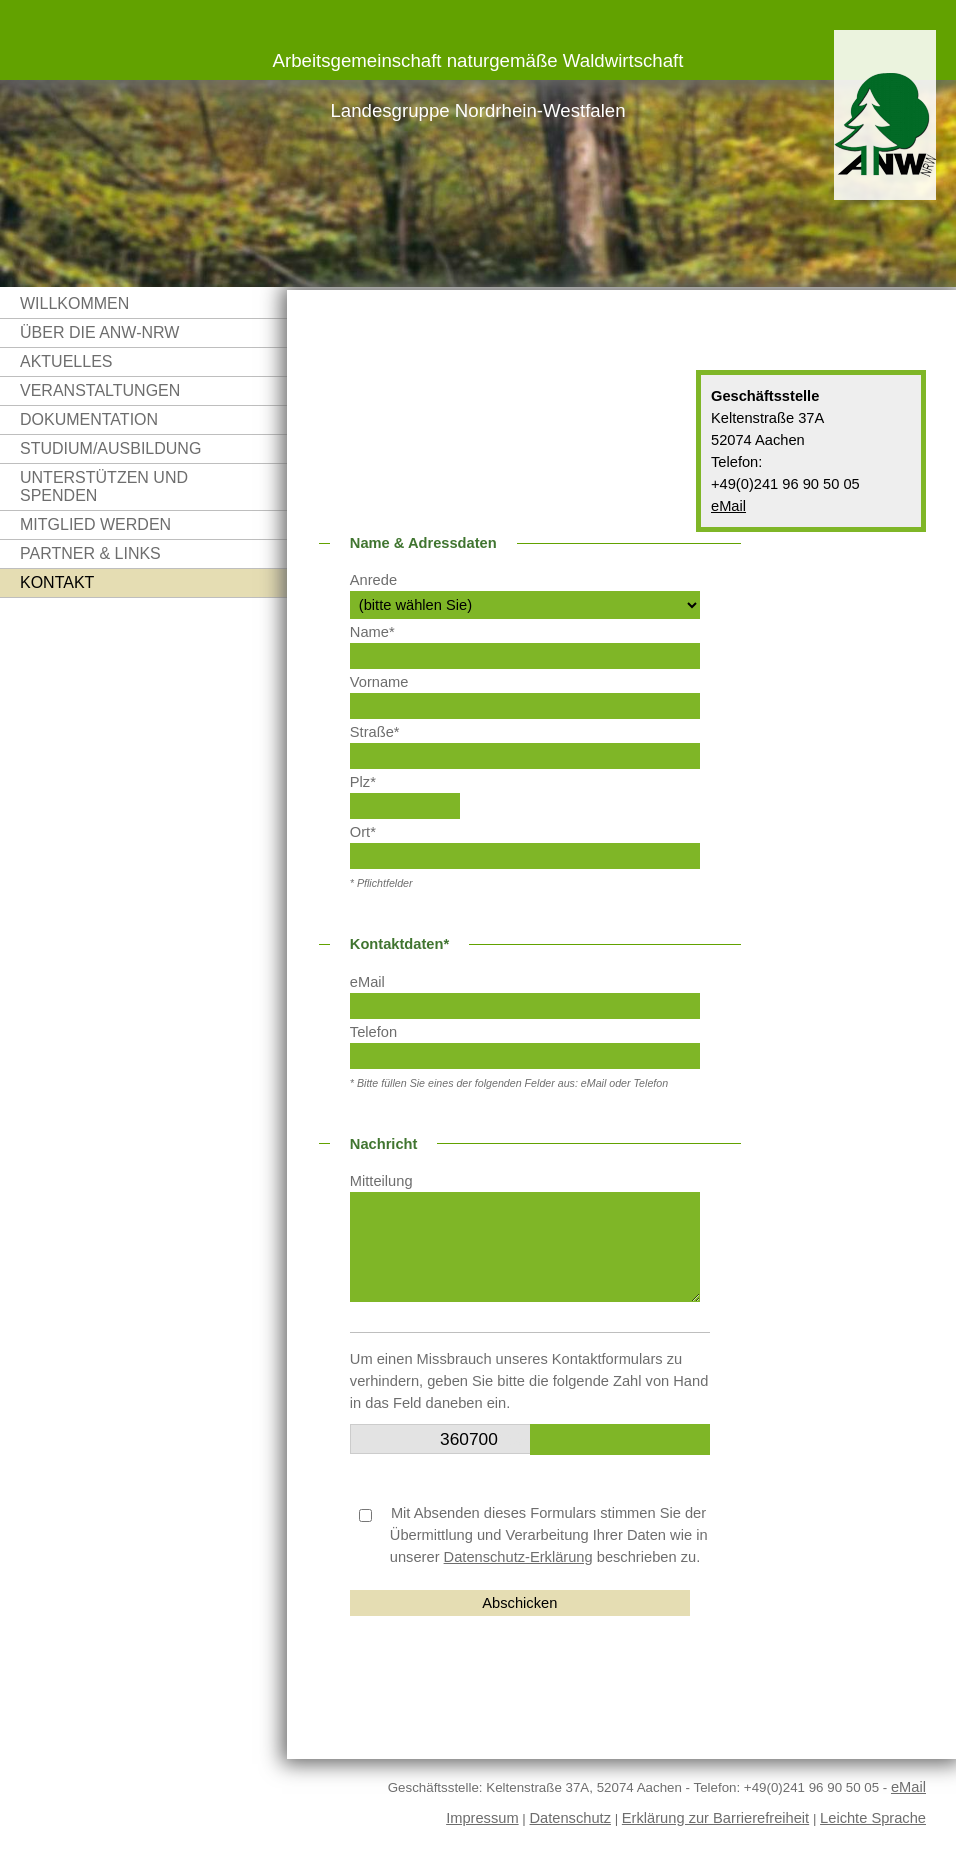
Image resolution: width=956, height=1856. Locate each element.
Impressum (482, 1818)
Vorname (379, 682)
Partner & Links (90, 553)
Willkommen (74, 303)
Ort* (363, 832)
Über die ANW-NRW (99, 332)
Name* (372, 632)
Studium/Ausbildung (110, 448)
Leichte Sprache (873, 1818)
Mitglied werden (95, 524)
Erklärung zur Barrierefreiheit (715, 1818)
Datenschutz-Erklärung (518, 1557)
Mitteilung (381, 1181)
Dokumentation (89, 419)
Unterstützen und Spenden (104, 486)
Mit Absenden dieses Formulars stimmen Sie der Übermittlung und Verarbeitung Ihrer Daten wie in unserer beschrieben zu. (533, 1535)
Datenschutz (570, 1818)
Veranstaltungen (100, 390)
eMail (728, 506)
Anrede (373, 580)
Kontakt (57, 582)
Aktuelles (66, 361)
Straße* (375, 732)
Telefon (373, 1032)
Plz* (363, 782)
